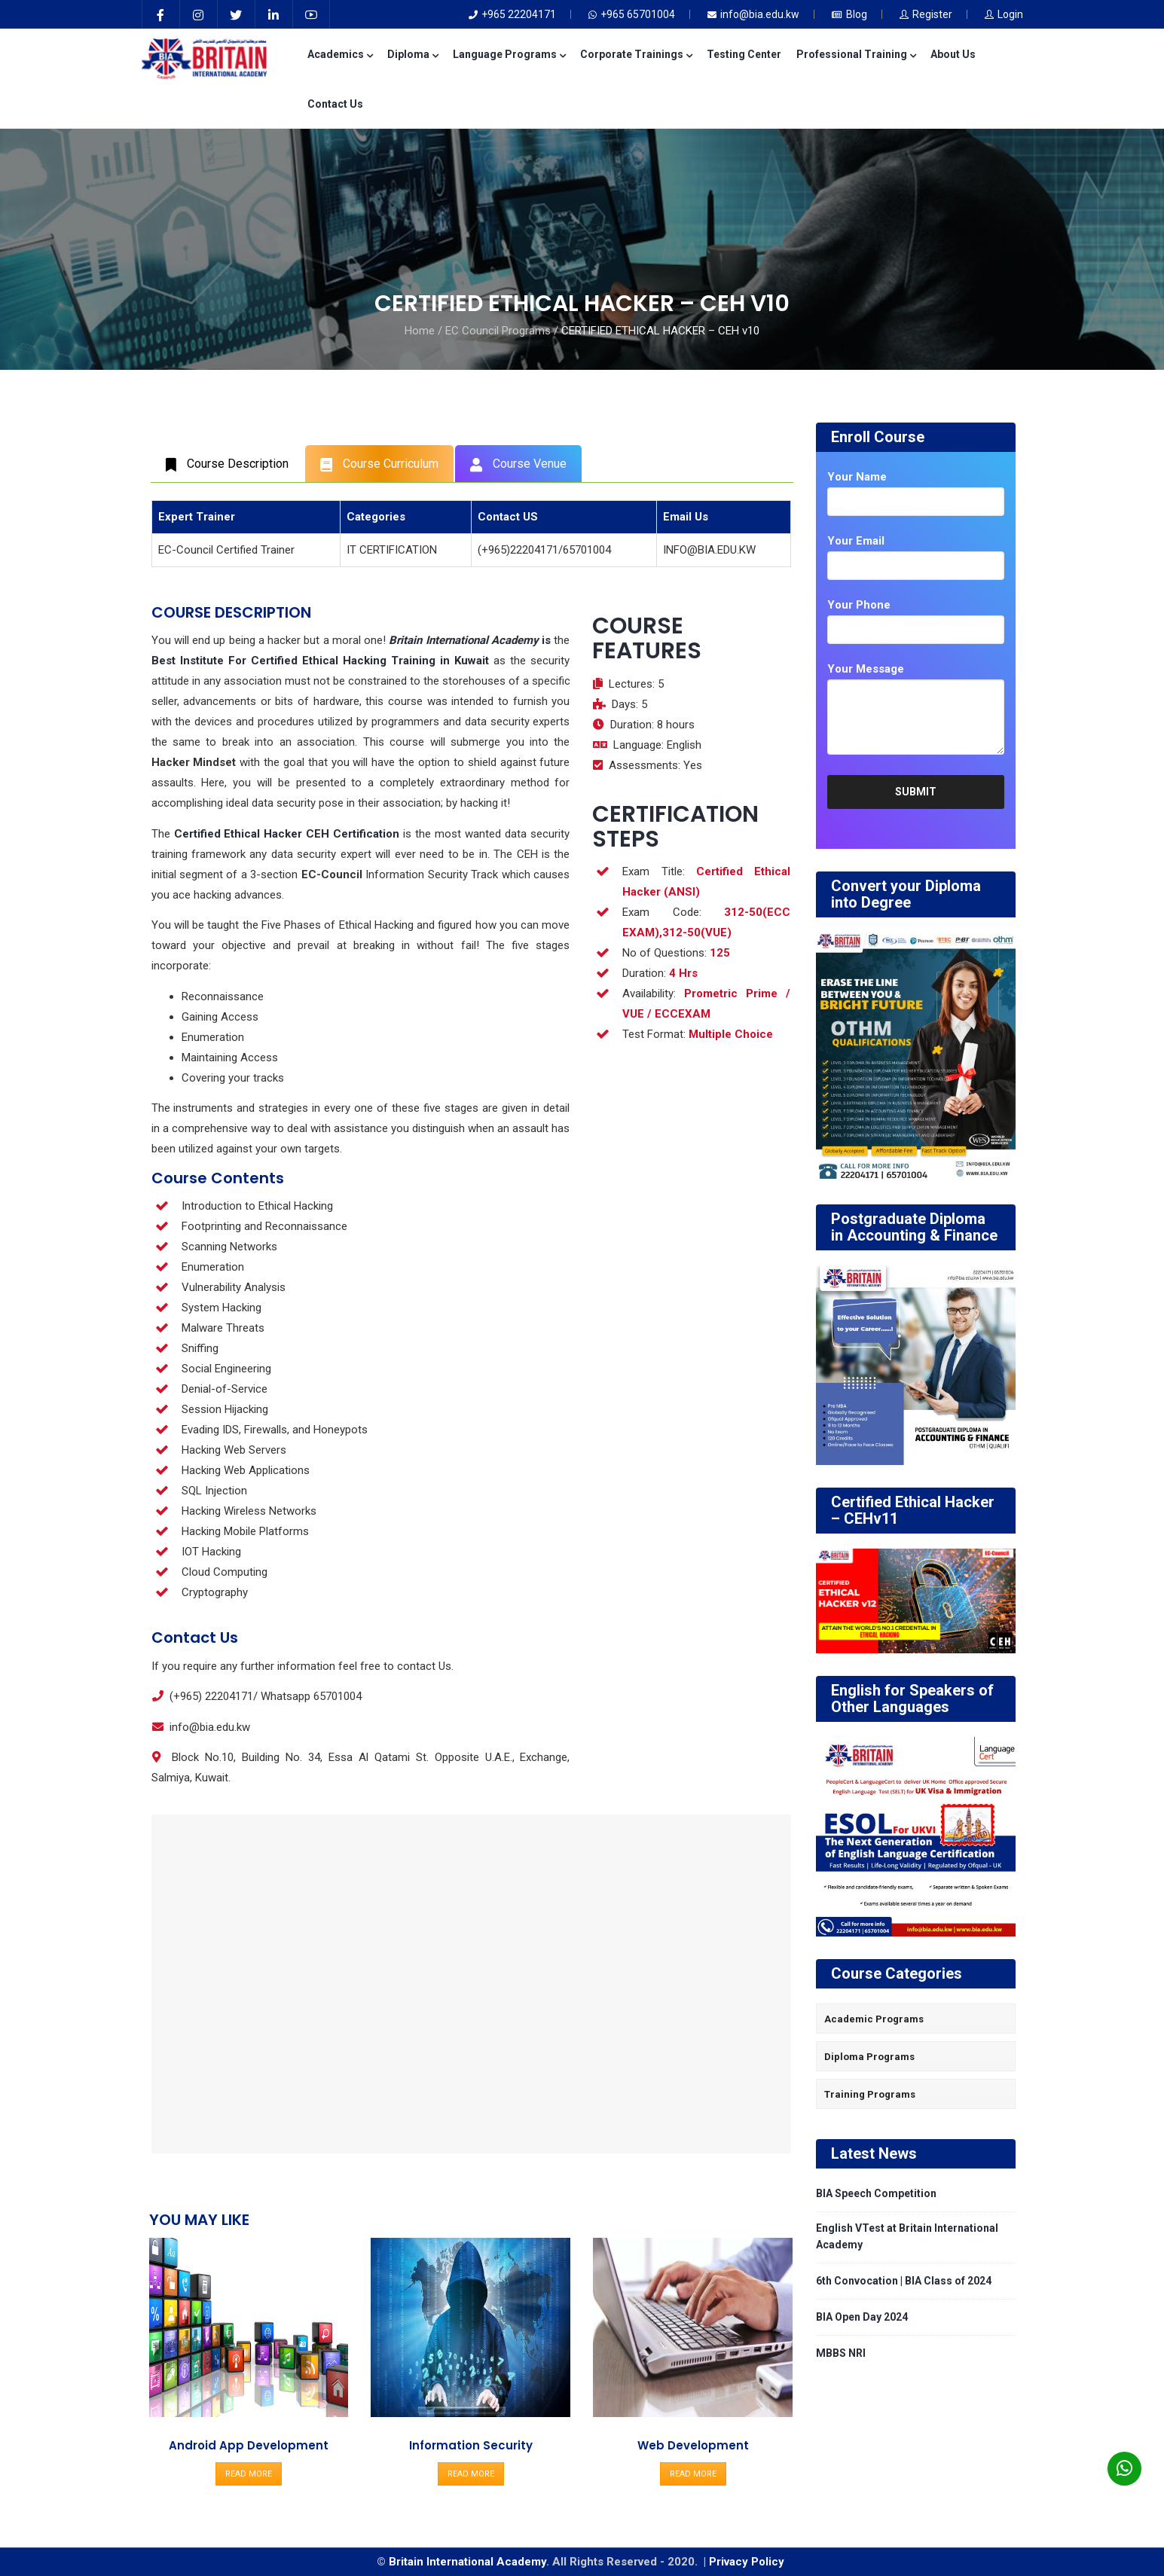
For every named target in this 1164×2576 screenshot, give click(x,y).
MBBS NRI (841, 2353)
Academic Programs (874, 2019)
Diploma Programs (869, 2056)
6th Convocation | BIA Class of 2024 (903, 2281)
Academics (339, 54)
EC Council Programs (498, 330)
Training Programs (869, 2094)
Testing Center (744, 54)
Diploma (412, 54)
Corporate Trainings (636, 54)
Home (420, 330)
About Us (953, 54)
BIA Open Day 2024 (862, 2317)
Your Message (865, 669)
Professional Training (855, 54)
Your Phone (859, 605)
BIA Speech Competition (876, 2193)
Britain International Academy (467, 2561)
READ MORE (248, 2474)
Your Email (855, 541)
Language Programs (509, 54)
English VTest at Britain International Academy (907, 2236)
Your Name (857, 477)
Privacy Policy (748, 2561)
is (470, 640)
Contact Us (335, 104)
